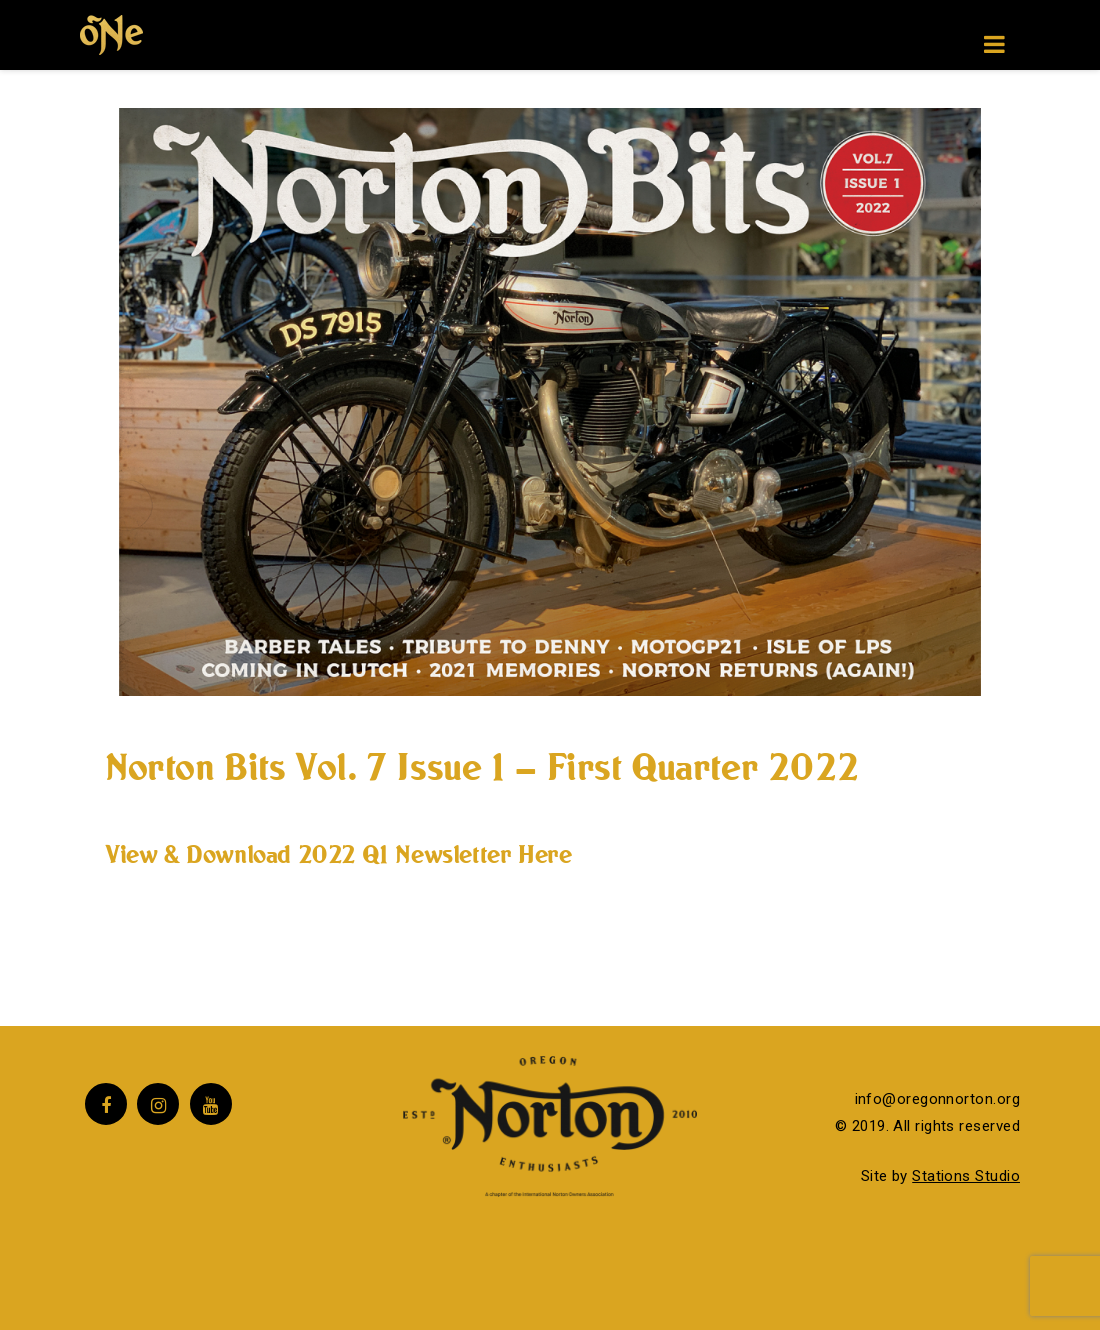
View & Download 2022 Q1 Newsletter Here (338, 854)
